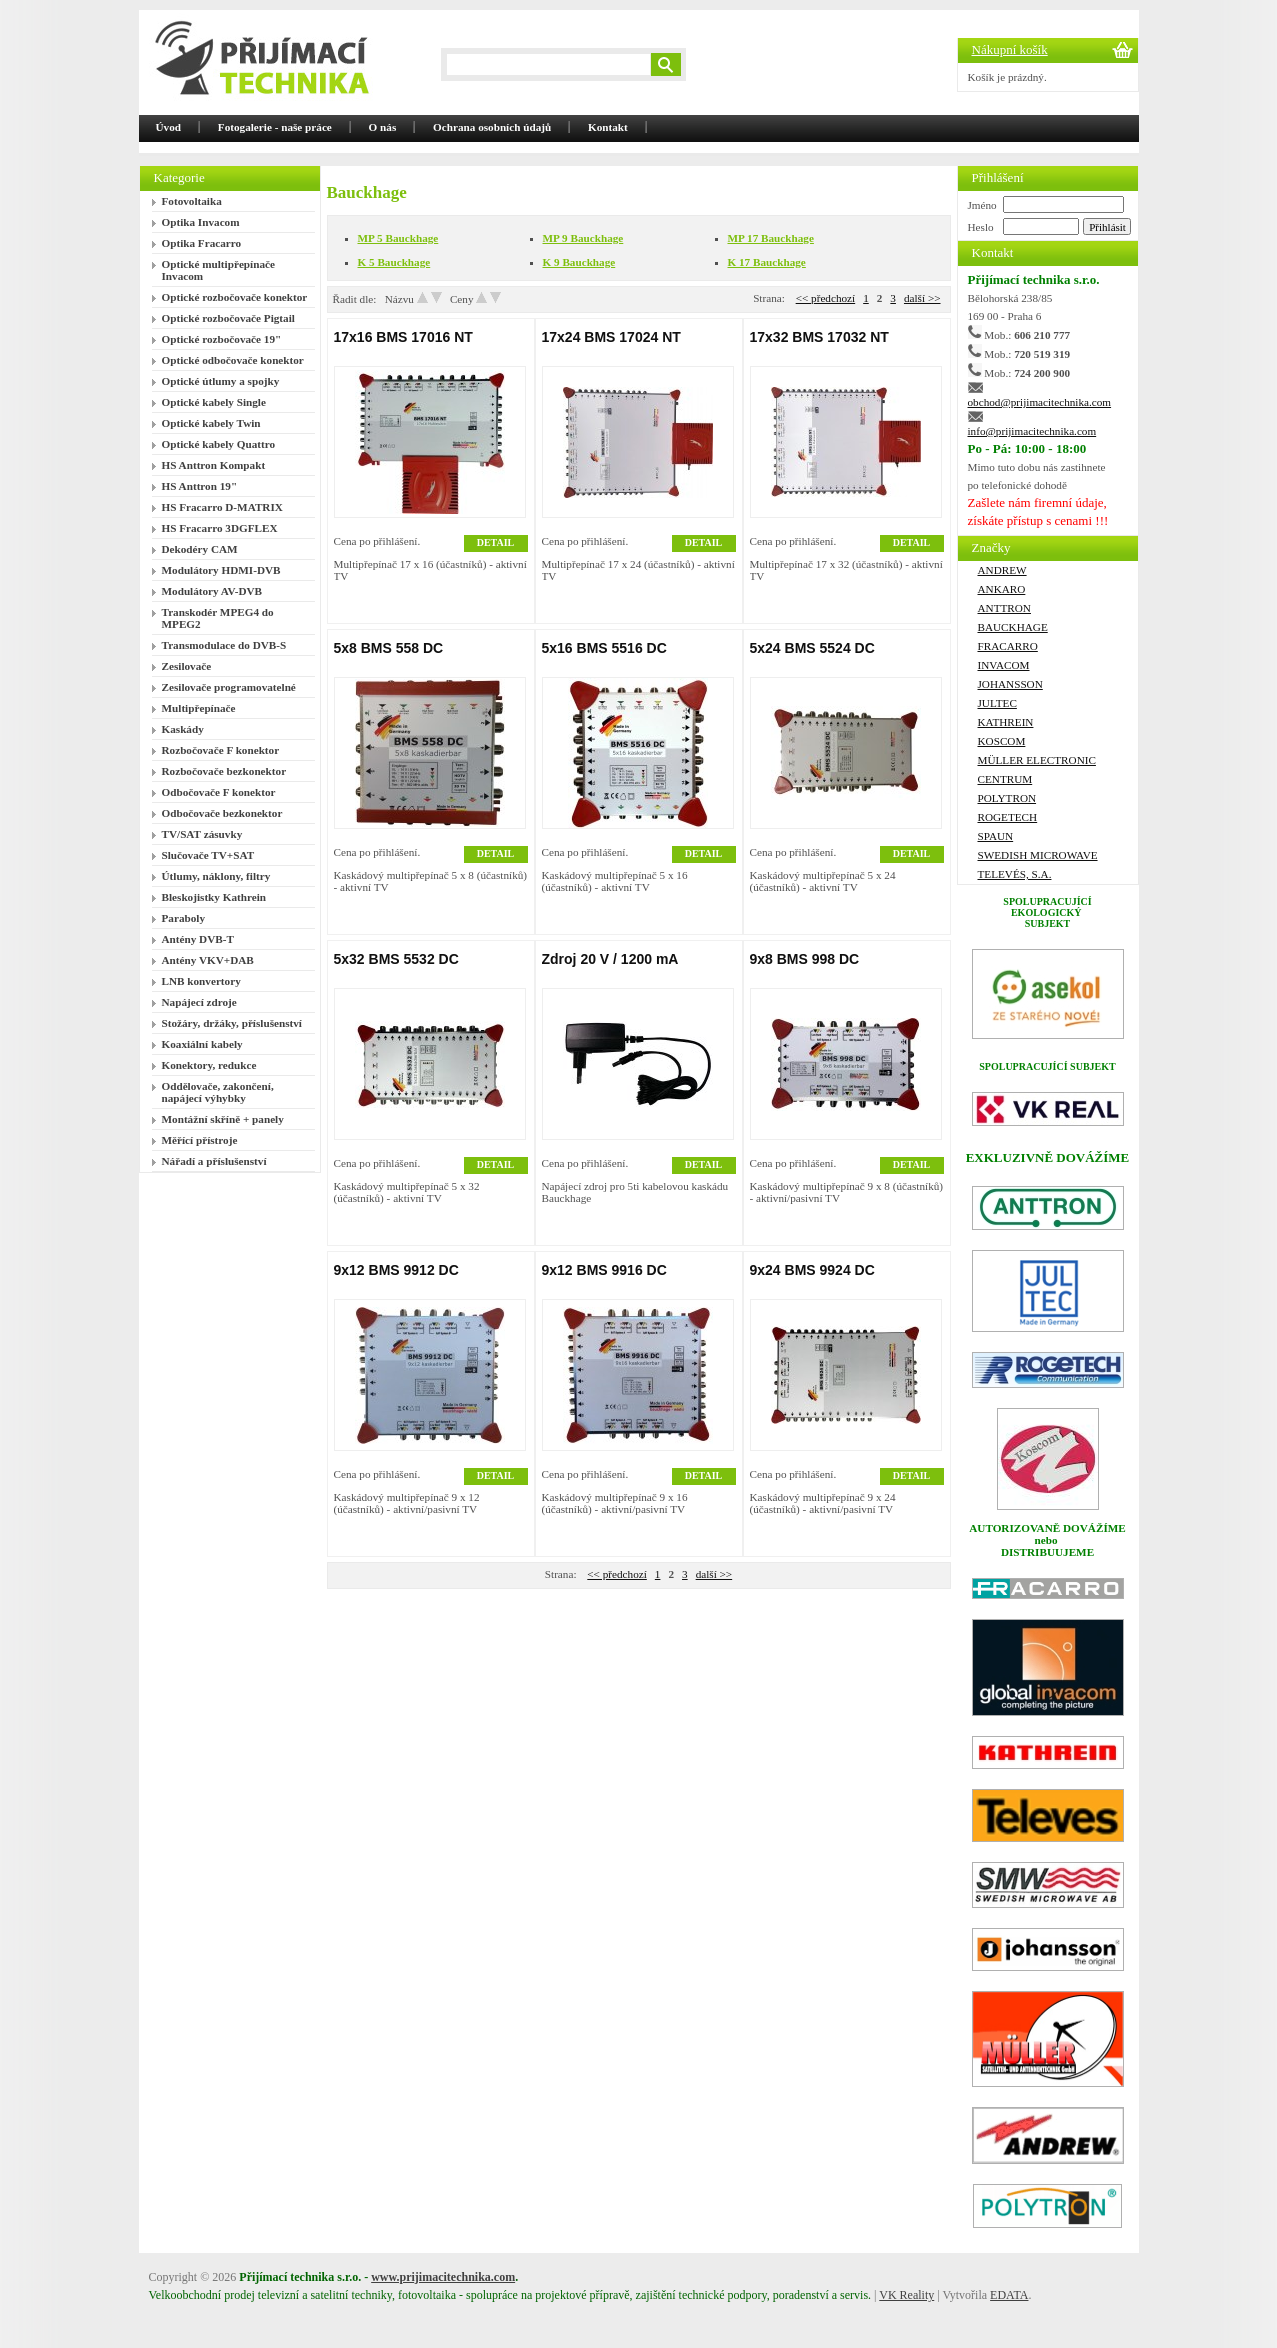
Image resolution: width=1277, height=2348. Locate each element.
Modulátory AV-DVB (212, 591)
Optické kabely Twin (211, 423)
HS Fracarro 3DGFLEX (220, 528)
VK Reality (906, 2295)
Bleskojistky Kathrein (214, 897)
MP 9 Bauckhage (583, 238)
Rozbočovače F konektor (221, 750)
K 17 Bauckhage (767, 262)
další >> (922, 298)
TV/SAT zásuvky (202, 834)
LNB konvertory (201, 981)
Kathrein (1006, 722)
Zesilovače (187, 666)
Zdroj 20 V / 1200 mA (610, 959)
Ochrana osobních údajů (492, 127)
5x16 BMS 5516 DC (604, 648)
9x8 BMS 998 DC (805, 959)
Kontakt (608, 127)
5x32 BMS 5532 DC (396, 959)
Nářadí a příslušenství (214, 1161)
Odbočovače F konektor (219, 792)
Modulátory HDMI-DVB (221, 570)
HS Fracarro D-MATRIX (222, 507)
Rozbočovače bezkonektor (224, 771)
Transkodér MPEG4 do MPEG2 (218, 618)
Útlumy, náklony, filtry (216, 876)
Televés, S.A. (1015, 874)
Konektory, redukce (209, 1065)
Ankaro (1002, 589)
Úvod (169, 127)
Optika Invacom (201, 222)
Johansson (1010, 684)
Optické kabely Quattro (219, 444)
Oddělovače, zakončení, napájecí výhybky (218, 1092)
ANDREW (1002, 570)
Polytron (1007, 798)
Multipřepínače (199, 708)
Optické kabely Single (214, 402)
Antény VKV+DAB (208, 960)
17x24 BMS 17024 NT (611, 337)
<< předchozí (826, 298)
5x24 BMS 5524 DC (812, 648)
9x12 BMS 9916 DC (604, 1270)
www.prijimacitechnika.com (443, 2277)
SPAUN (996, 836)
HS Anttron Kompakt (214, 465)
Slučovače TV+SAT (208, 855)
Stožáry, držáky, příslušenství (232, 1023)
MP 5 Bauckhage (398, 238)
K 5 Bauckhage (394, 262)
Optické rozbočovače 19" (222, 339)
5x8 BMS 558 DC (389, 648)
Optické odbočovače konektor (233, 360)
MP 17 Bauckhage (771, 238)
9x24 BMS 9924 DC (812, 1270)
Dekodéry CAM (200, 549)
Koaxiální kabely (202, 1044)
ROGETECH (1008, 817)
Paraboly (184, 918)
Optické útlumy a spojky (221, 381)
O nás (383, 127)
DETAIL (496, 542)
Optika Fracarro (202, 243)
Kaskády (183, 729)
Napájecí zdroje (199, 1002)
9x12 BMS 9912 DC (396, 1270)
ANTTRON (1004, 608)
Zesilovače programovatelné (229, 687)
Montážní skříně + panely (223, 1119)
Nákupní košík (1010, 49)
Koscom (1002, 741)
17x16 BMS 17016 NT (403, 337)
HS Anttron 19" (200, 486)
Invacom (1004, 665)
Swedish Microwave (1038, 855)
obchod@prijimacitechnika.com (1040, 402)
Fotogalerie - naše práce (275, 127)
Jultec (997, 703)
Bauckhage (1013, 627)
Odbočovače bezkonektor (222, 813)
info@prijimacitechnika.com (1032, 431)
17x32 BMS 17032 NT (819, 337)
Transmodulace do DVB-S (224, 645)
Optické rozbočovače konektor (235, 297)
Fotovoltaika (192, 201)
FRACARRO (1008, 646)
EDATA (1009, 2295)
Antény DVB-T (198, 939)
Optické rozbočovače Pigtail (228, 318)
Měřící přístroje (200, 1140)
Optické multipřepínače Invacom (218, 270)
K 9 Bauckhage (579, 262)
